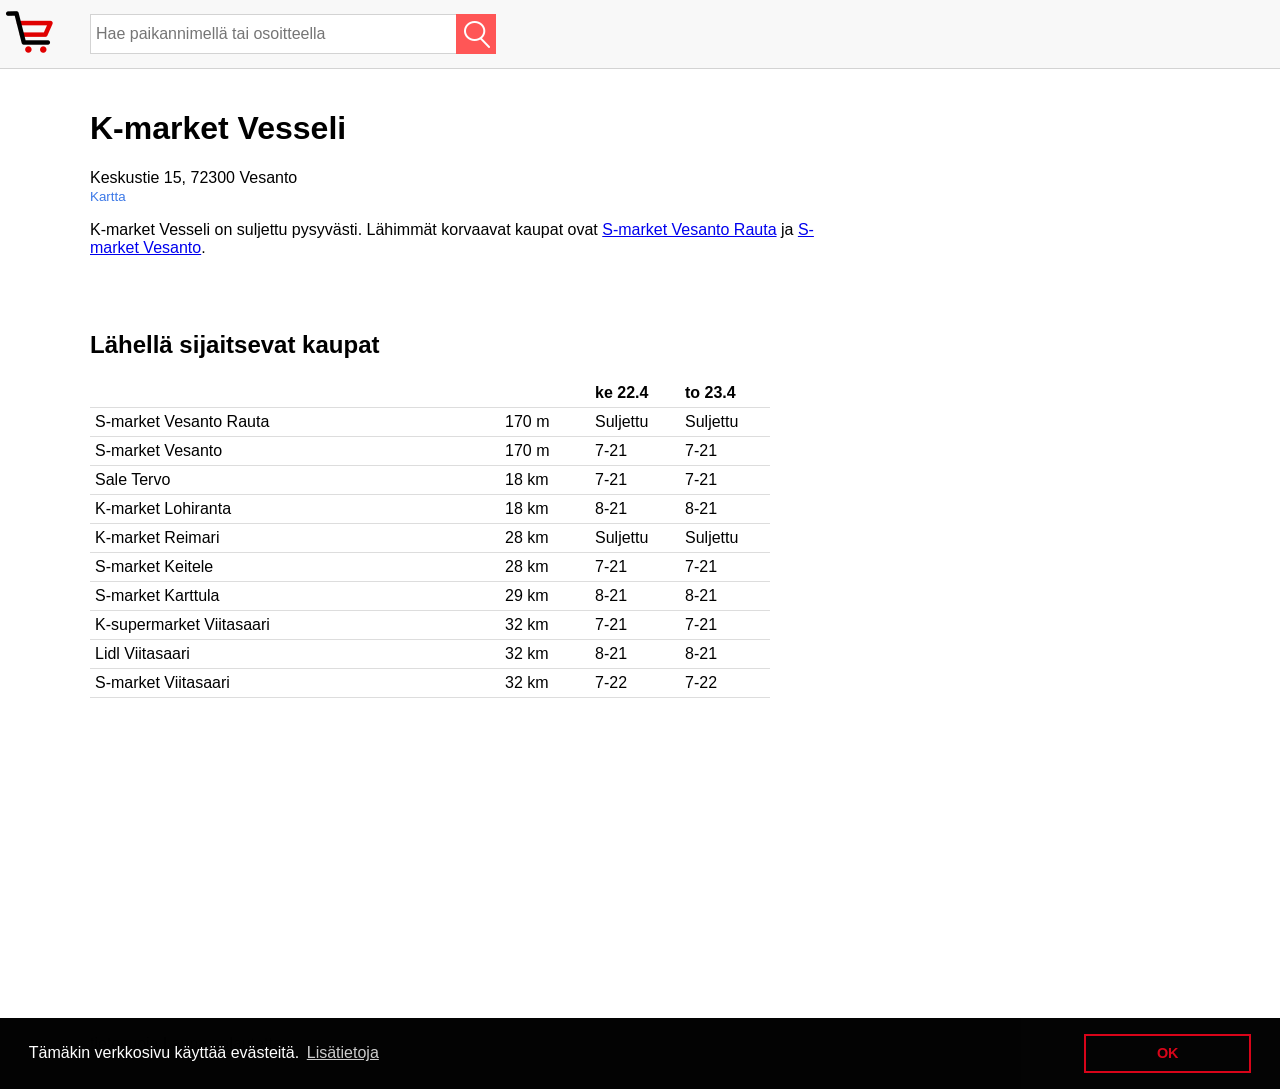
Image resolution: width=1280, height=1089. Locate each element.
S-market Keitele (154, 566)
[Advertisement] (454, 858)
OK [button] (1168, 1053)
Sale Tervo (132, 479)
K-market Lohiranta (163, 508)
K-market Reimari (157, 537)
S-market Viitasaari (162, 682)
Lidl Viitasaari (142, 653)
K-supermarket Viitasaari (182, 624)
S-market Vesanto (158, 450)
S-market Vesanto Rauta (689, 229)
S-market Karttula (157, 595)
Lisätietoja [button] (343, 1052)
